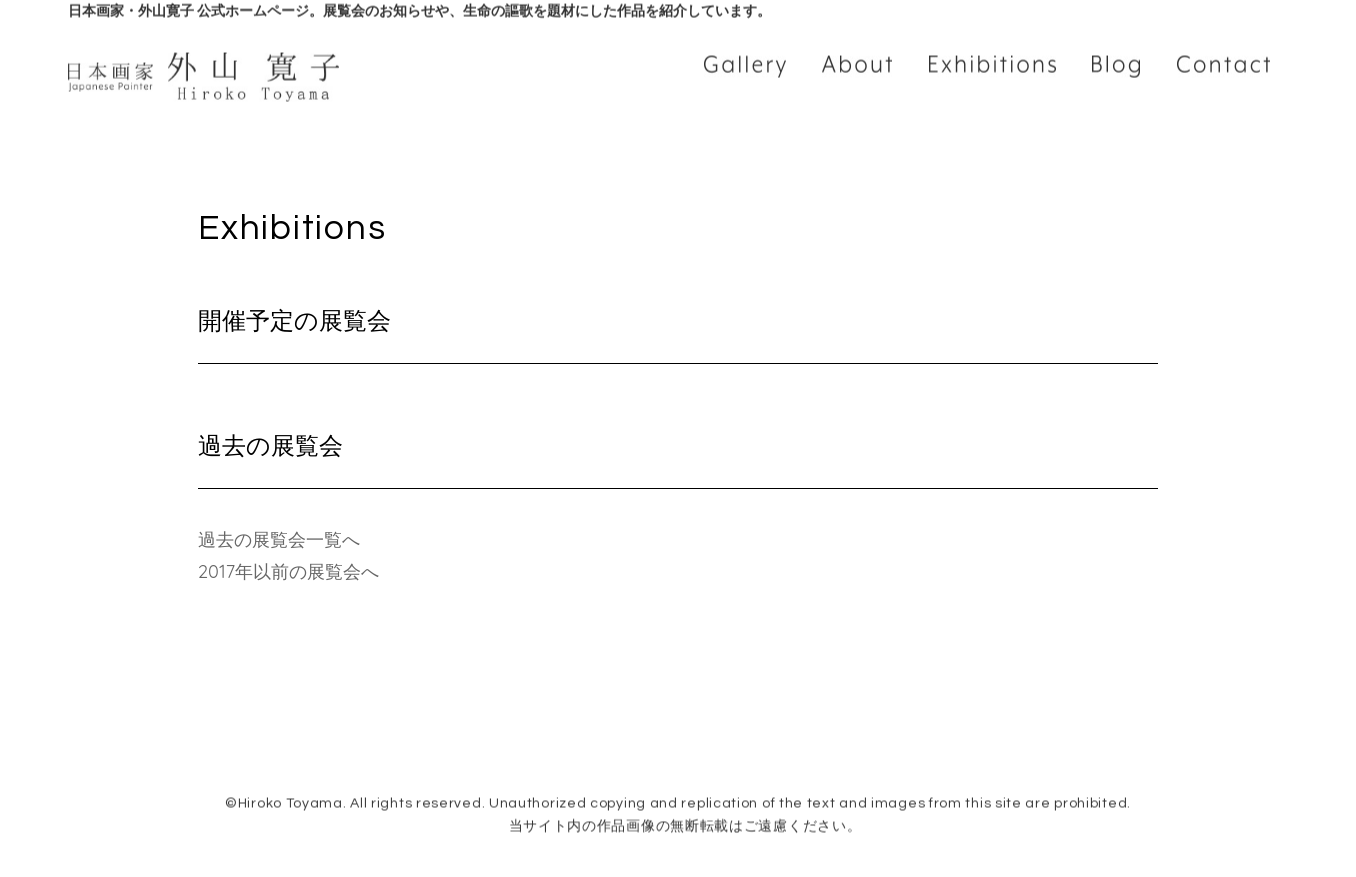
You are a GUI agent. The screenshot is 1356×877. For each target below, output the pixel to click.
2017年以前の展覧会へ (288, 571)
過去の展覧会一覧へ (279, 539)
